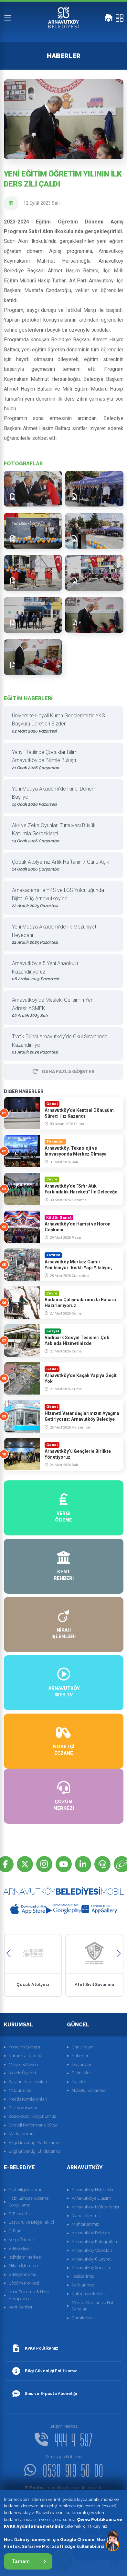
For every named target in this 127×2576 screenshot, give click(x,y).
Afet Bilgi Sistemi (25, 2189)
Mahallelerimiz (86, 2215)
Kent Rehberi (21, 2307)
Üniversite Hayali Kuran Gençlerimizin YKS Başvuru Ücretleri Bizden (61, 723)
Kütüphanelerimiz (89, 2293)
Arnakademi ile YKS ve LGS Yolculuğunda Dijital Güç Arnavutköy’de (61, 898)
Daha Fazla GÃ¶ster (63, 1072)
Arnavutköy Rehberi (91, 2232)
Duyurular (81, 2064)
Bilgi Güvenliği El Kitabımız (34, 2151)
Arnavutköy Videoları (92, 2250)
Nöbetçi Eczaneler (89, 2090)
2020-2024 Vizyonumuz (32, 2116)
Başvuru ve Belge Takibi (31, 2222)
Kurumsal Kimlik (25, 2055)
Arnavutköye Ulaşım (91, 2198)
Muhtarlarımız (85, 2224)
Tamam (29, 2561)
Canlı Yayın (82, 2047)
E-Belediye (19, 2248)
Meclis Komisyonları (28, 2099)
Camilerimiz (84, 2317)
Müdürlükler (21, 2090)
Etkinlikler (81, 2072)
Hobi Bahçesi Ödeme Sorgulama (28, 2201)
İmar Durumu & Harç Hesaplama (29, 2295)
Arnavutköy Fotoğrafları (94, 2241)
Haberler (80, 2055)
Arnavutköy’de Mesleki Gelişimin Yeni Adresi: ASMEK (61, 1008)
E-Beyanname (22, 2274)
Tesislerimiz (83, 2276)
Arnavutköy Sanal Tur (92, 2267)
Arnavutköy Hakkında (92, 2189)
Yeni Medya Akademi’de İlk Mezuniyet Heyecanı (61, 935)
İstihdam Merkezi (25, 2257)
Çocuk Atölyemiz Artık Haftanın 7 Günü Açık (61, 866)
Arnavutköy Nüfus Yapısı (95, 2207)
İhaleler (79, 2081)
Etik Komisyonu (23, 2107)
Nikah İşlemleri (23, 2265)
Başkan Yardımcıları (28, 2081)
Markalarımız (21, 2133)
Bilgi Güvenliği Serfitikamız (34, 2142)
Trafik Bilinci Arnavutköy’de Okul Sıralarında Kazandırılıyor (61, 1044)
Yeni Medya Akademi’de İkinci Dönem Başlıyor (61, 797)
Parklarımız (83, 2285)
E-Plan (15, 2230)
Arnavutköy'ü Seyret (91, 2259)
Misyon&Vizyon (23, 2064)
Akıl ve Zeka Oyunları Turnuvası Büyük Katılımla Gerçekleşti (61, 833)
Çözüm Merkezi (24, 2283)
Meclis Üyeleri (22, 2072)
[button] (8, 1953)
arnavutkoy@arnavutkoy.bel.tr (63, 2487)
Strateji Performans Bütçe (33, 2125)
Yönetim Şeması (24, 2047)
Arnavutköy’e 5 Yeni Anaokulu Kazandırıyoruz (61, 971)
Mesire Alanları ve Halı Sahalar (93, 2306)
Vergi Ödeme (21, 2239)
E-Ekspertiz (20, 2213)
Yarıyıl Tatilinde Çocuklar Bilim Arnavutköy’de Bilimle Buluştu (61, 760)
